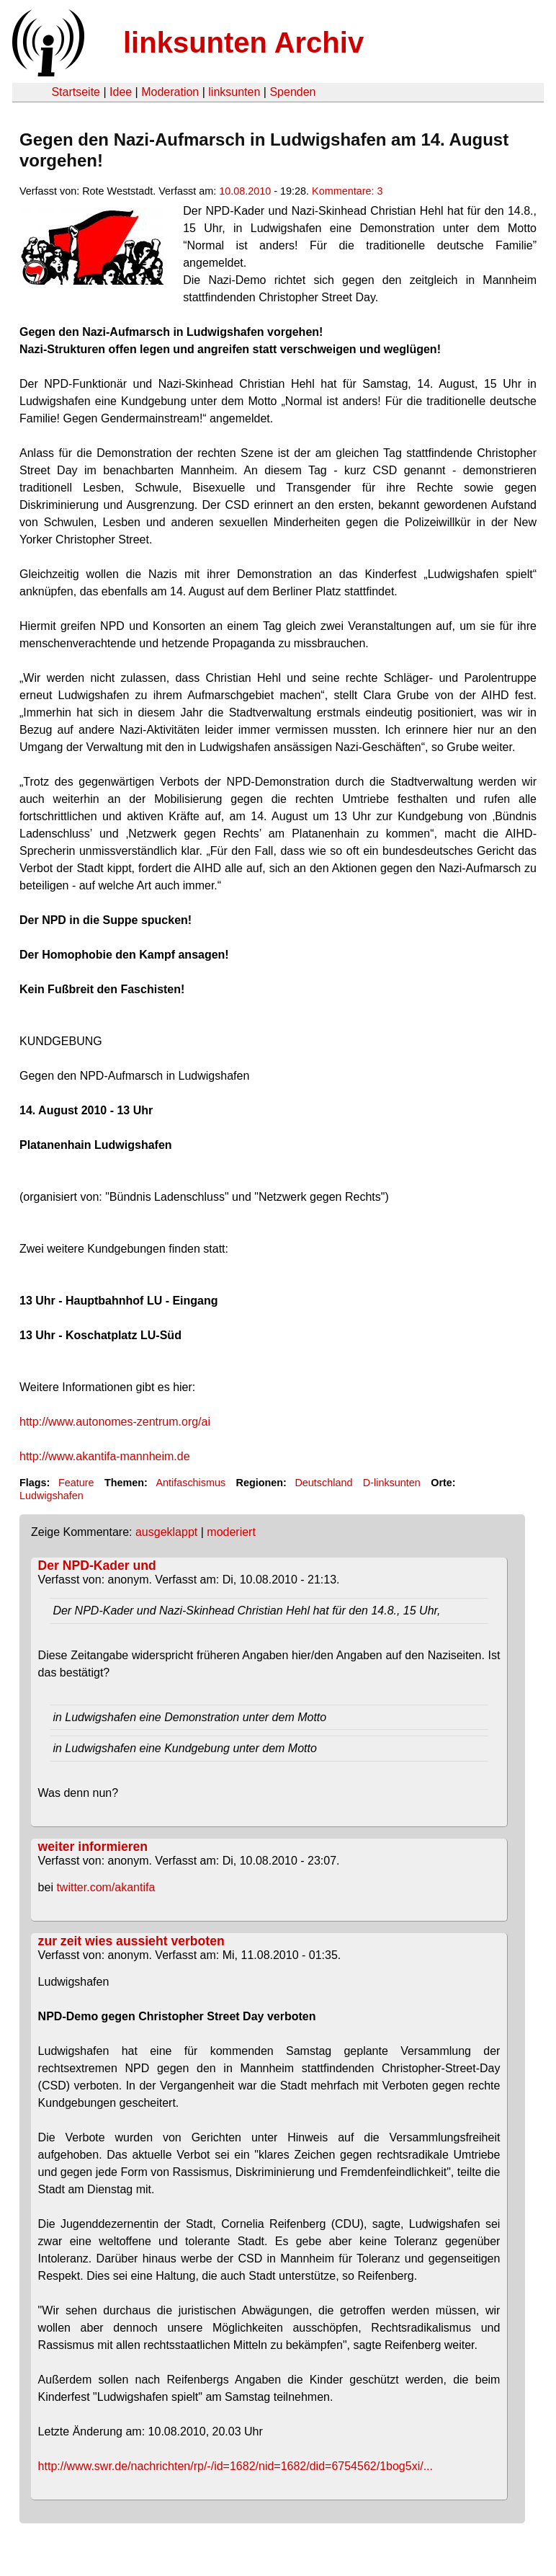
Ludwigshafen (51, 1495)
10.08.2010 (245, 191)
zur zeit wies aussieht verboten (131, 1941)
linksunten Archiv (243, 42)
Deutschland (323, 1482)
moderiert (231, 1532)
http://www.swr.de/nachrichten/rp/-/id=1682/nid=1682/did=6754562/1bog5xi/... (235, 2466)
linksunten (234, 92)
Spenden (292, 92)
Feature (76, 1482)
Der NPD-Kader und (97, 1565)
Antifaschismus (190, 1482)
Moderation (170, 92)
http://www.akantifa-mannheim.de (104, 1456)
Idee (120, 92)
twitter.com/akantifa (105, 1887)
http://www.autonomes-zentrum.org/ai (114, 1422)
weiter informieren (93, 1846)
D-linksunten (392, 1482)
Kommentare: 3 (347, 191)
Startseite (75, 92)
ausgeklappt (166, 1532)
